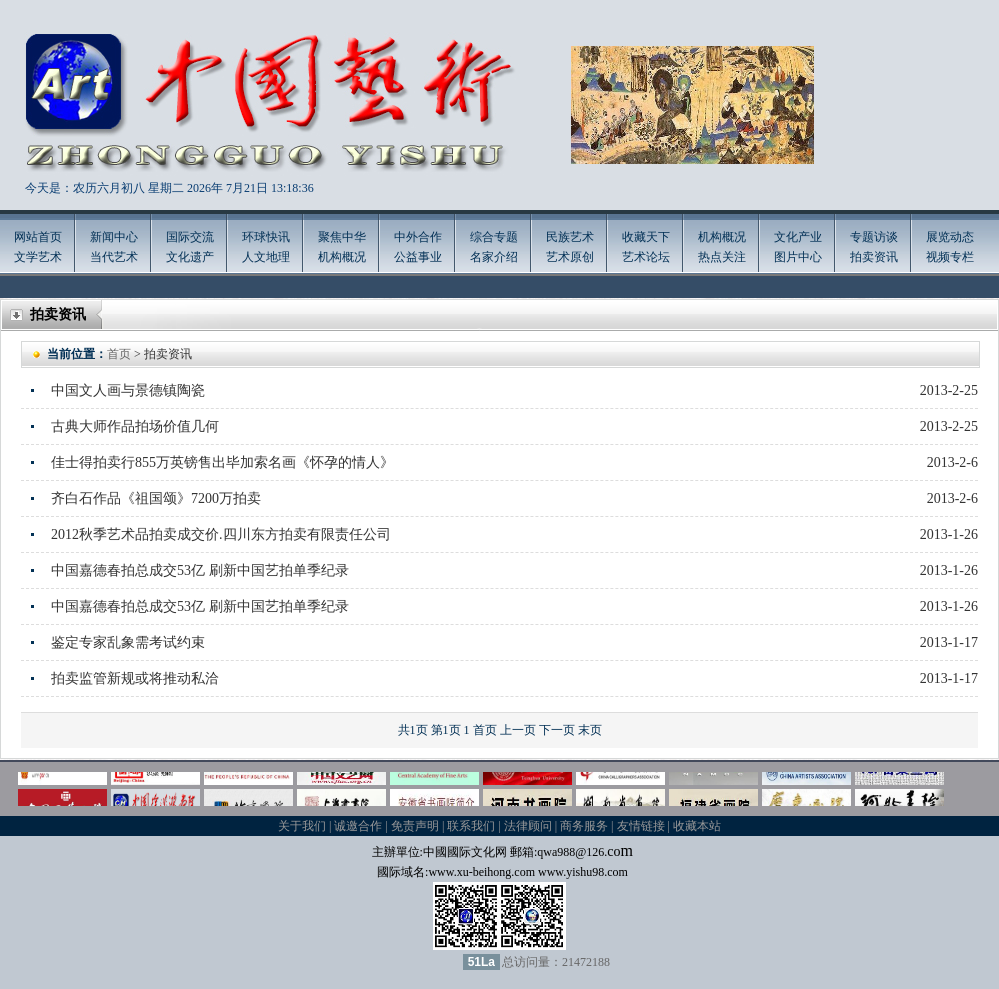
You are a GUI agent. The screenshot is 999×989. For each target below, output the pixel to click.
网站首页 (38, 237)
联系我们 (471, 826)
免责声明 (415, 826)
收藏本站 (697, 826)
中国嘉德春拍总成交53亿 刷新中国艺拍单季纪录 (200, 570)
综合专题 (494, 237)
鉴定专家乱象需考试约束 (128, 642)
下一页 (557, 730)
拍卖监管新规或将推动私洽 (135, 678)
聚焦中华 (342, 237)
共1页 (413, 730)
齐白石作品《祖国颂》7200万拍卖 (156, 498)
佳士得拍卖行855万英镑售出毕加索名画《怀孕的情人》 (222, 462)
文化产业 (798, 237)
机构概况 (342, 257)
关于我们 (302, 826)
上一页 (518, 730)
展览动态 (950, 237)
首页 (119, 354)
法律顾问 (528, 826)
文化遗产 (190, 257)
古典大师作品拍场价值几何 (135, 426)
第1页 (446, 730)
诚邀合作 (358, 826)
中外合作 (418, 237)
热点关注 (722, 257)
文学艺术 (38, 257)
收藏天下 (646, 237)
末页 (590, 730)
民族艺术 (570, 237)
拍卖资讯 (874, 257)
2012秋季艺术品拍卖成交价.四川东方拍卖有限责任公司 (221, 534)
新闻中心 (114, 237)
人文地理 (266, 257)
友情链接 (641, 826)
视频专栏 (950, 257)
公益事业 (418, 257)
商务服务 (584, 826)
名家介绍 (494, 257)
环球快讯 (266, 237)
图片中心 (798, 257)
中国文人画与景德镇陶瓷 (128, 390)
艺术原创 (570, 257)
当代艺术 (114, 257)
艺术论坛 (646, 257)
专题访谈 (874, 237)
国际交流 (190, 237)
